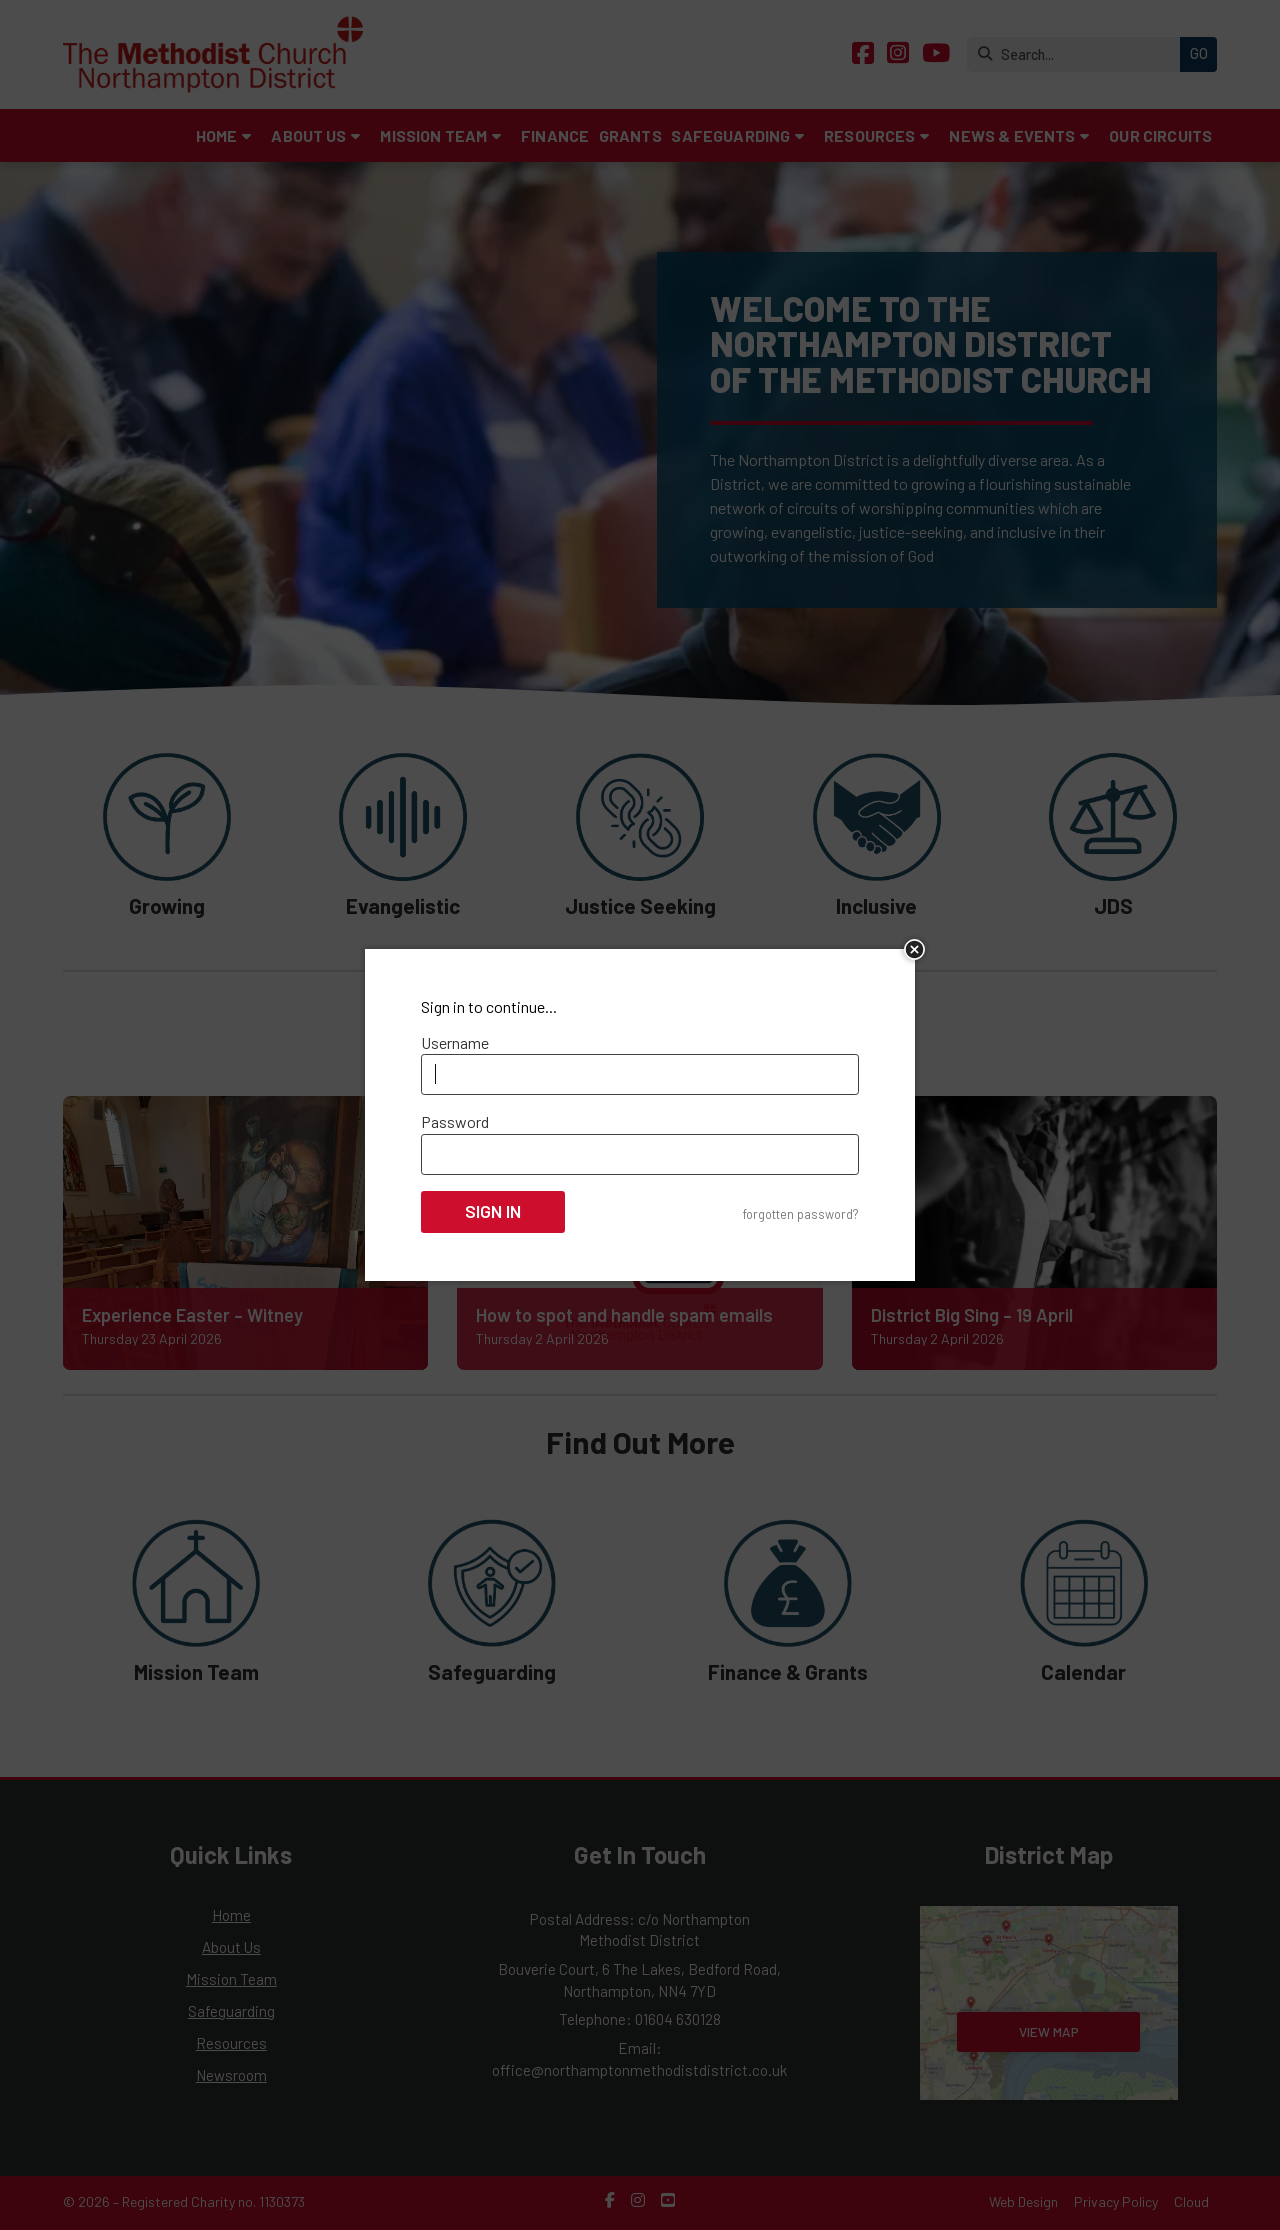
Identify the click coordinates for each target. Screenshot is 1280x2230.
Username (455, 1042)
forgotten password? (801, 1214)
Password (455, 1121)
